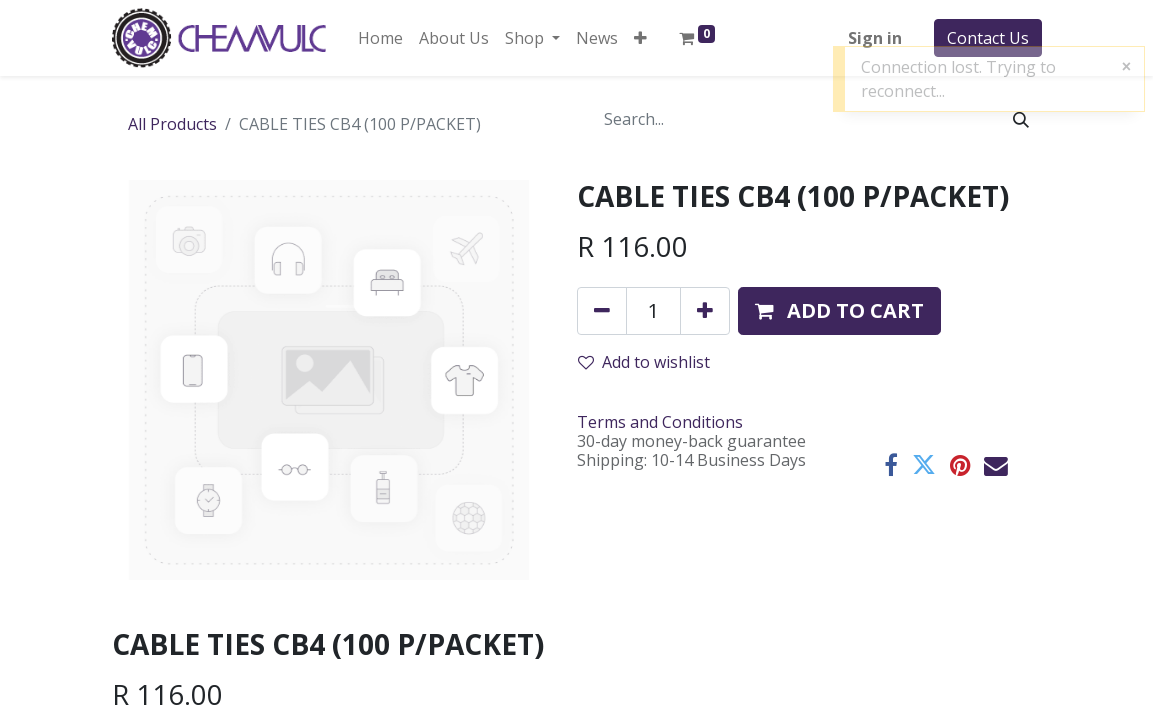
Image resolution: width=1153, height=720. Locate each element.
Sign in (875, 38)
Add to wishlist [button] (644, 362)
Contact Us (988, 38)
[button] (640, 38)
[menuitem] (380, 38)
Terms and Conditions (660, 422)
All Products (172, 124)
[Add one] (705, 311)
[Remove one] (602, 311)
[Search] (1021, 119)
